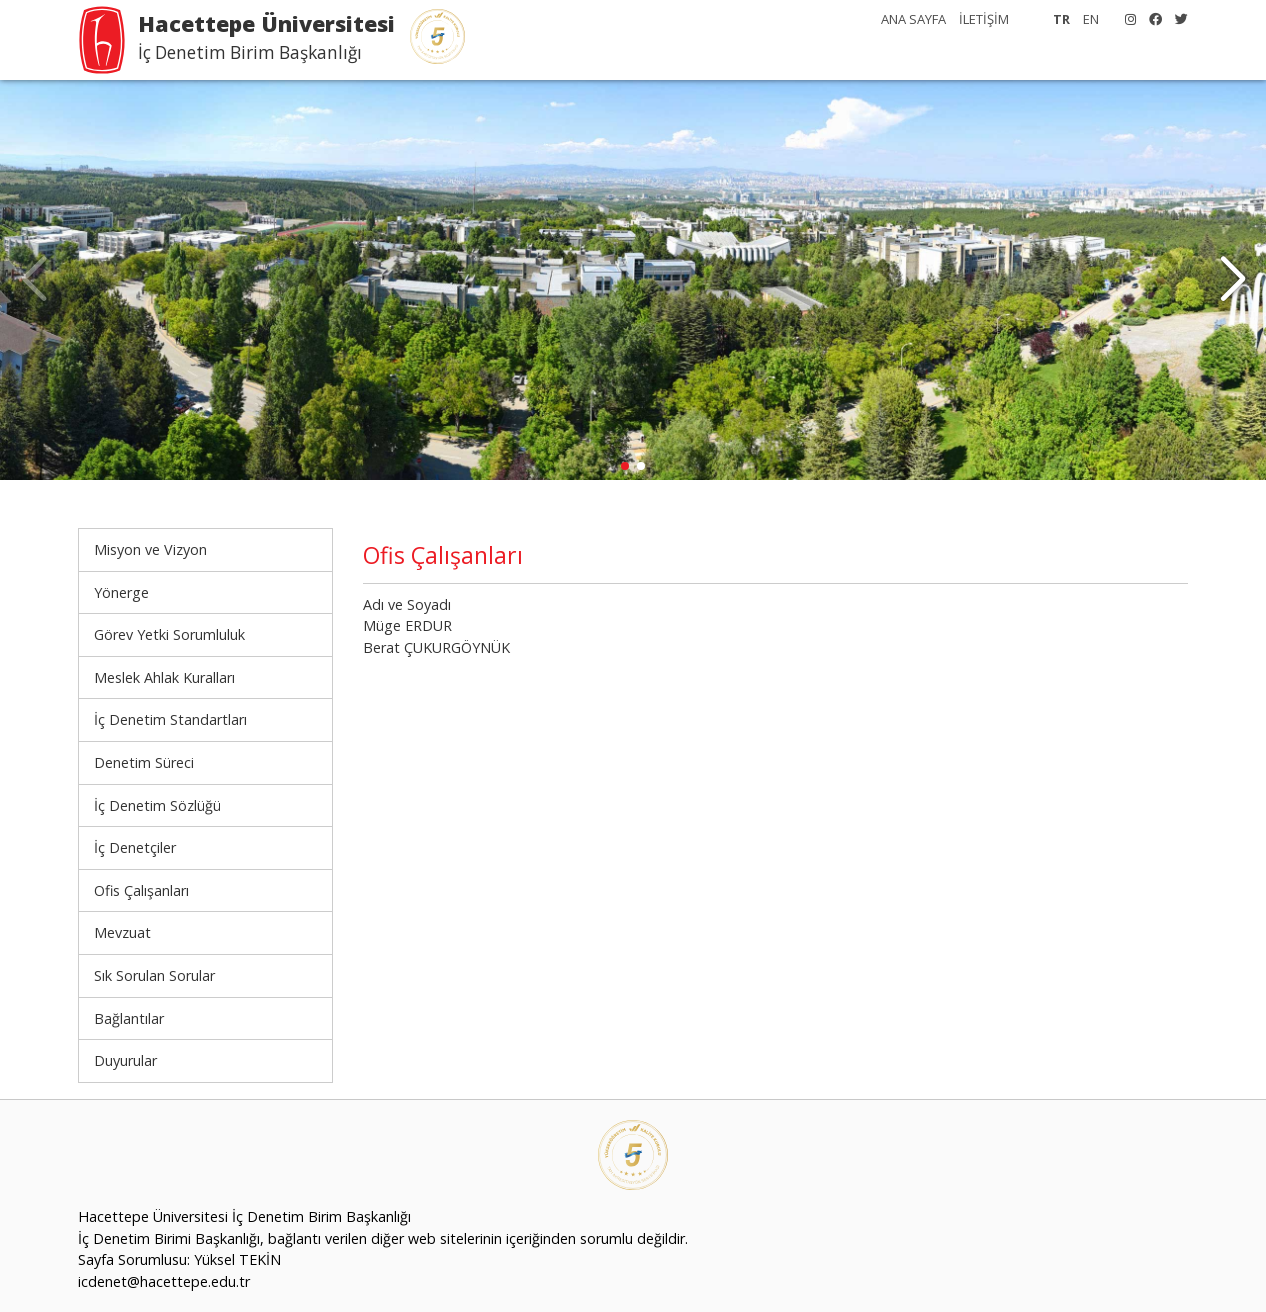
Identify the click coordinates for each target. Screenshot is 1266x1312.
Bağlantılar (129, 1018)
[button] (1232, 280)
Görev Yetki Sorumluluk (169, 634)
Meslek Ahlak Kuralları (164, 677)
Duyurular (125, 1060)
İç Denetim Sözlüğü (157, 805)
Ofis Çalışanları (141, 890)
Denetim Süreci (144, 762)
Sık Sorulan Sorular (154, 975)
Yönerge (121, 592)
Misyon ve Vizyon (150, 549)
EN (1091, 19)
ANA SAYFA (913, 19)
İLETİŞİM (984, 19)
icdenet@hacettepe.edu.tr (164, 1281)
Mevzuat (122, 932)
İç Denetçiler (135, 847)
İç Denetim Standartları (170, 719)
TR (1061, 19)
